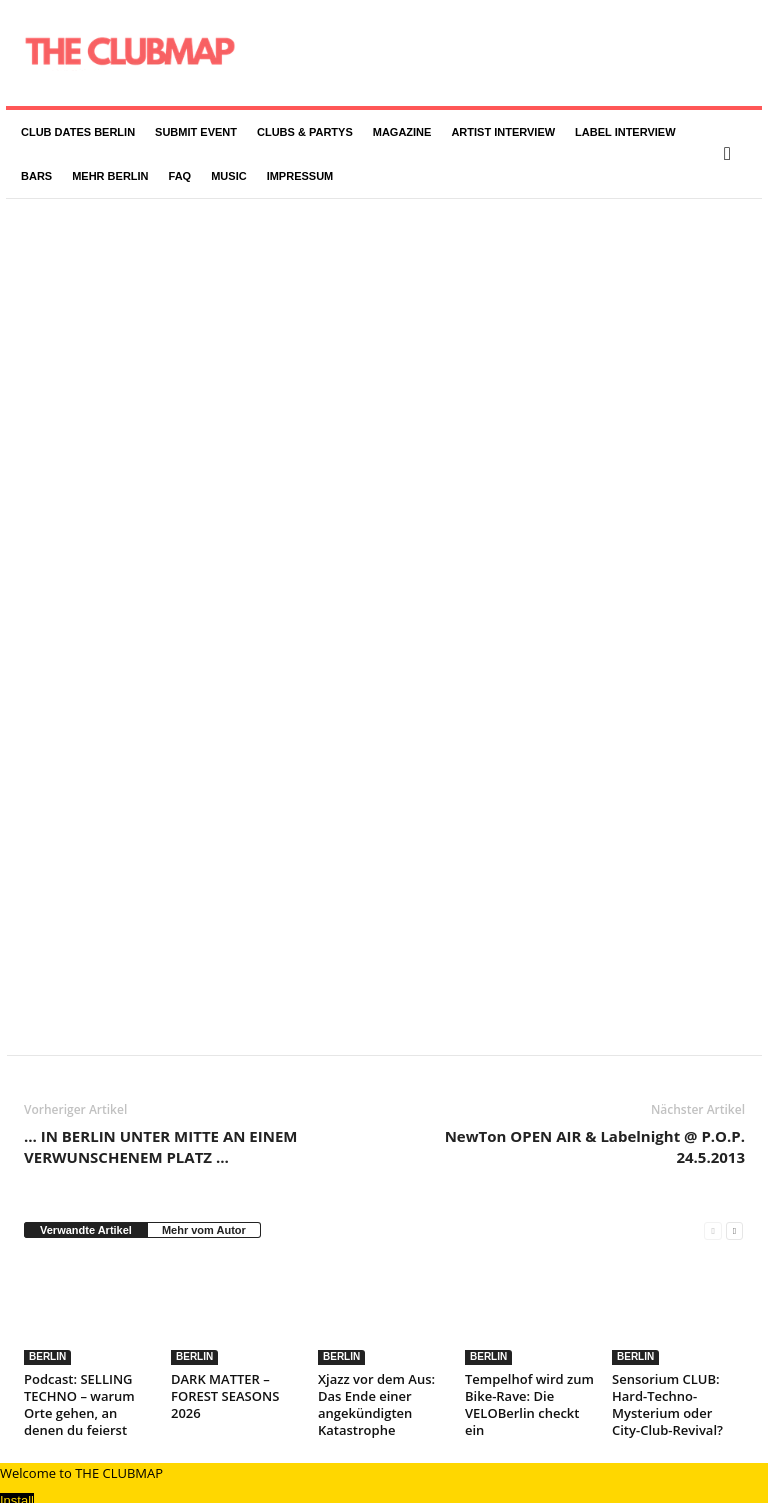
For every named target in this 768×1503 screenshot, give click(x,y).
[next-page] (734, 1201)
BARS (36, 176)
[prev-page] (712, 1201)
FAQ (180, 176)
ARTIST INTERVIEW (503, 132)
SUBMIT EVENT (196, 132)
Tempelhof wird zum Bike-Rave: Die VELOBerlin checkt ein (529, 1375)
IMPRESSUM (300, 176)
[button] (732, 154)
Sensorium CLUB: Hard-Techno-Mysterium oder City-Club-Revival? (667, 1375)
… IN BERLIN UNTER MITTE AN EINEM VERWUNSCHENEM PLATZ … (160, 1117)
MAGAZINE (402, 132)
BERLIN (47, 1327)
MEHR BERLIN (110, 176)
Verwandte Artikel (86, 1201)
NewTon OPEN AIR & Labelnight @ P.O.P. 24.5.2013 (595, 1117)
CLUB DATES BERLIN (78, 132)
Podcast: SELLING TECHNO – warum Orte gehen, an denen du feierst (79, 1375)
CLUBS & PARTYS (305, 132)
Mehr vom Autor (204, 1201)
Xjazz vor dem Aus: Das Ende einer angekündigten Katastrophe (376, 1375)
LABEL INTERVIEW (625, 132)
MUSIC (228, 176)
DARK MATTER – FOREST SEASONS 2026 (225, 1367)
